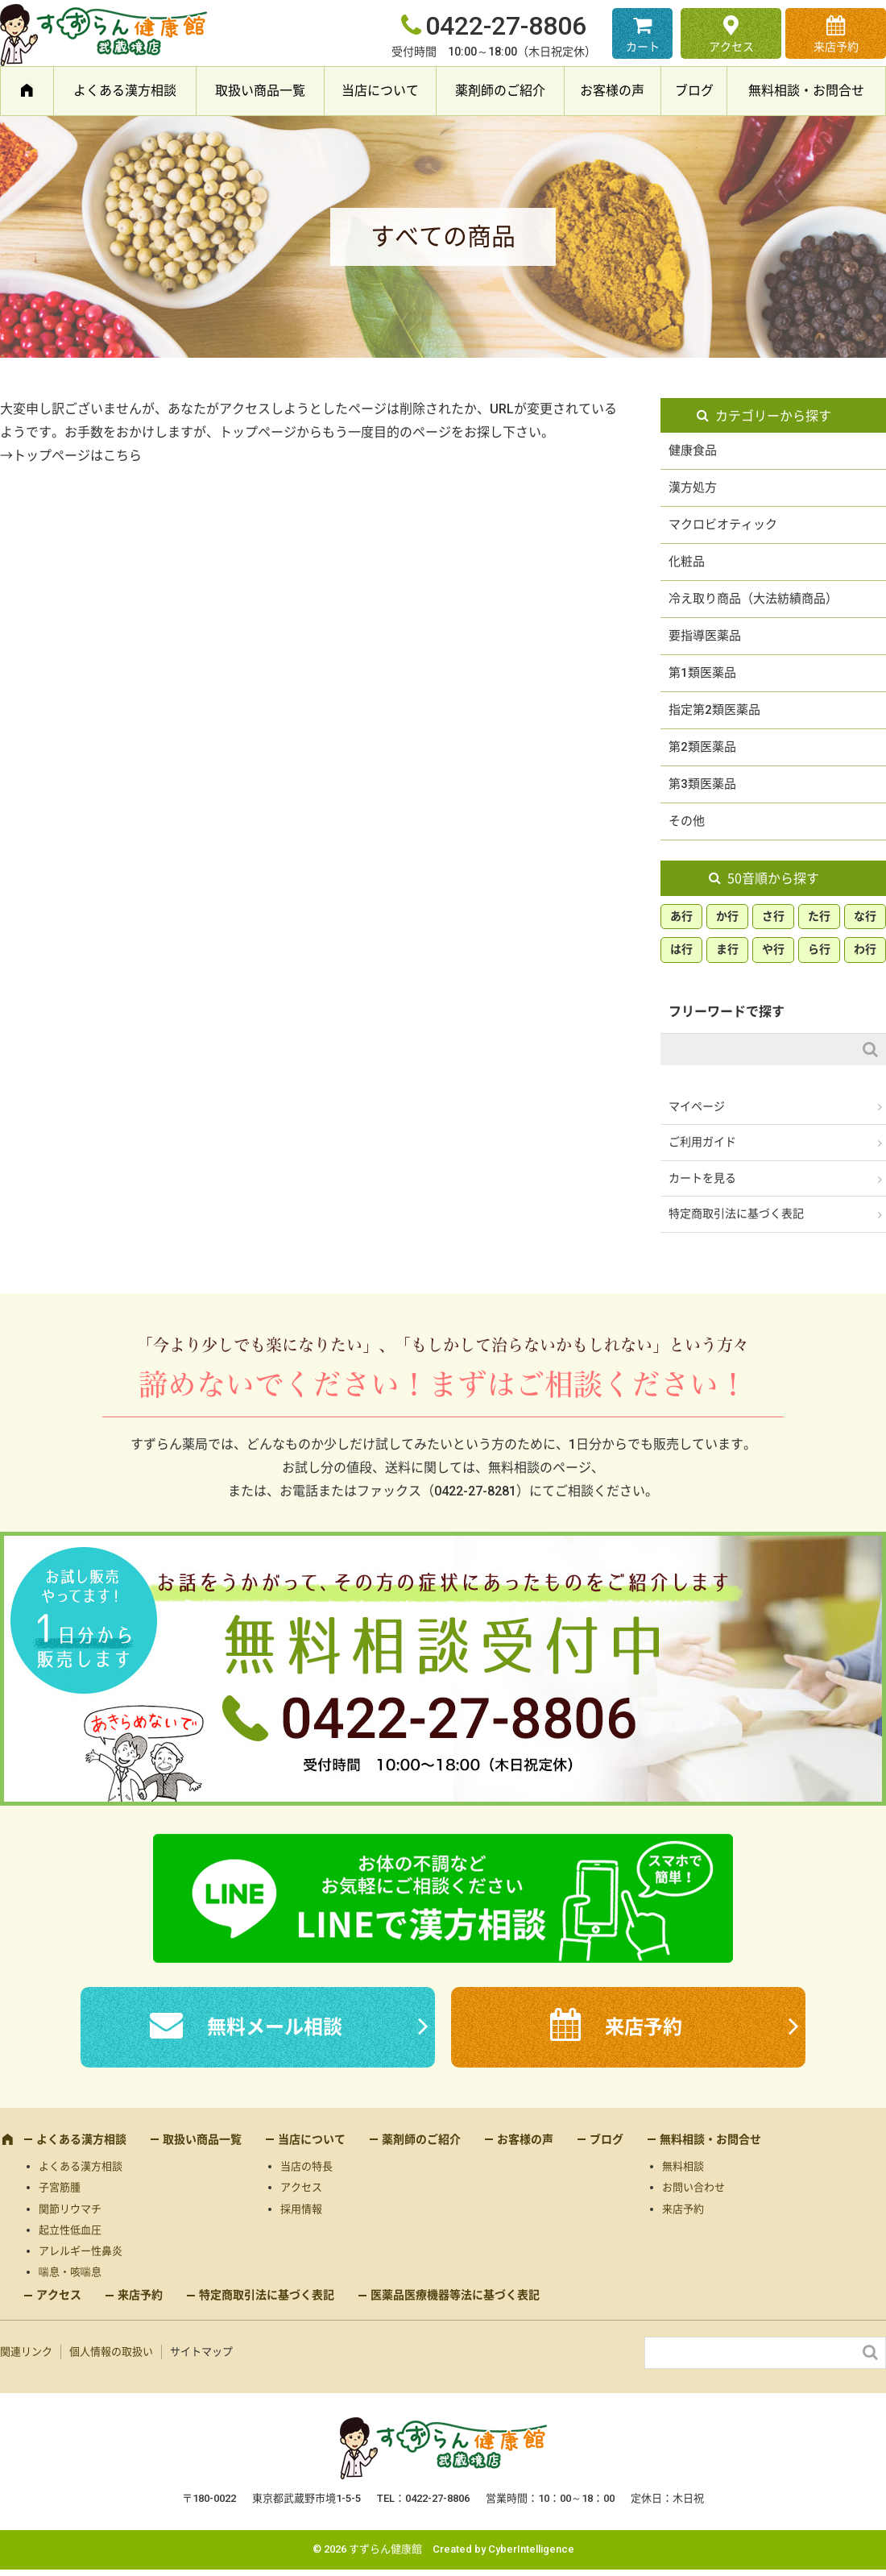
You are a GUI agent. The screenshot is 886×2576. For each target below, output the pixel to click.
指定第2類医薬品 (714, 710)
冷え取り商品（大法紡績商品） (753, 598)
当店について (380, 90)
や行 (773, 949)
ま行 (727, 949)
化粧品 (687, 561)
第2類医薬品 (702, 747)
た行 (819, 916)
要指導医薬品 (705, 635)
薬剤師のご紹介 (500, 90)
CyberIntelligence (531, 2549)
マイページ (697, 1106)
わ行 (865, 949)
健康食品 (693, 450)
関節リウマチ (70, 2209)
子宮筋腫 (60, 2187)
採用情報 (301, 2209)
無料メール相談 (274, 2027)
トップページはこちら (77, 455)
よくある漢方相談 (124, 90)
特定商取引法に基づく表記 (736, 1213)
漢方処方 (693, 487)
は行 (681, 949)
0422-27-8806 (505, 25)
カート (643, 46)
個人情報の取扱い (111, 2352)
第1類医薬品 (702, 673)
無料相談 (683, 2166)
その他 (687, 821)
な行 (865, 916)
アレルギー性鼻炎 (80, 2251)
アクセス (731, 46)
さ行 (773, 916)
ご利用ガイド (702, 1141)
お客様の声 (612, 90)
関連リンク (26, 2352)
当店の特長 (306, 2166)
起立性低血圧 (70, 2230)
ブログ (694, 90)
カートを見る (702, 1178)
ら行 (819, 949)
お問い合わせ (693, 2187)
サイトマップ (201, 2352)
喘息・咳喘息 (70, 2272)
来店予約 (836, 46)
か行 (727, 916)
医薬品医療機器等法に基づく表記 (455, 2294)
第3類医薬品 (702, 784)
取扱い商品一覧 (260, 90)
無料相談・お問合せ (806, 90)
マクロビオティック (723, 524)
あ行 (681, 916)
